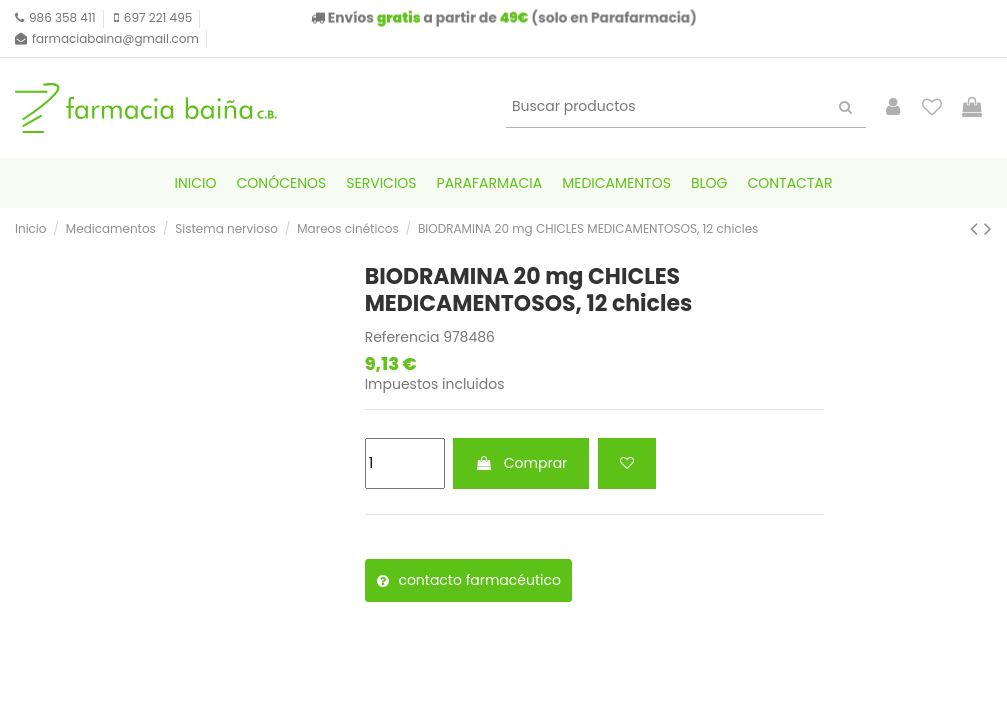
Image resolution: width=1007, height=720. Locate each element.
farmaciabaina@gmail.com (115, 38)
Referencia (402, 337)
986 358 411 (62, 17)
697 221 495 (158, 17)
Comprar (521, 463)
